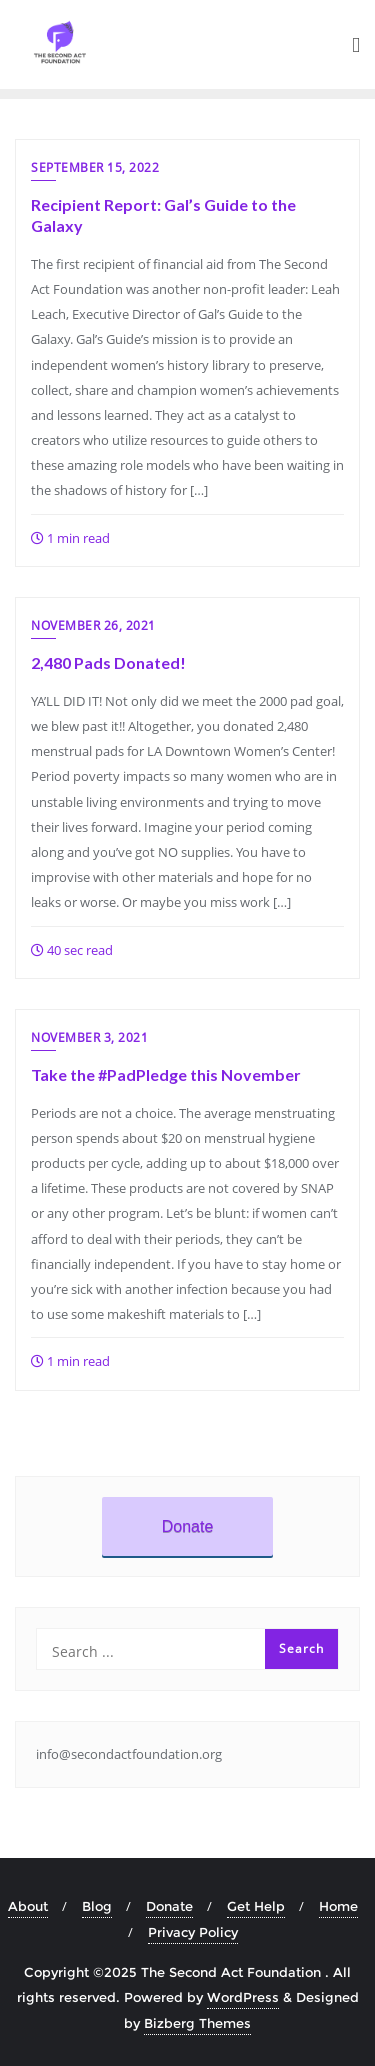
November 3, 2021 (89, 1037)
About (28, 1906)
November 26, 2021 (93, 625)
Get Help (256, 1906)
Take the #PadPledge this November (166, 1074)
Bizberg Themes (197, 2023)
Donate (188, 1526)
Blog (97, 1906)
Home (338, 1906)
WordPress (243, 1997)
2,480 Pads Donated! (108, 662)
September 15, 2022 (95, 167)
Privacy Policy (193, 1932)
